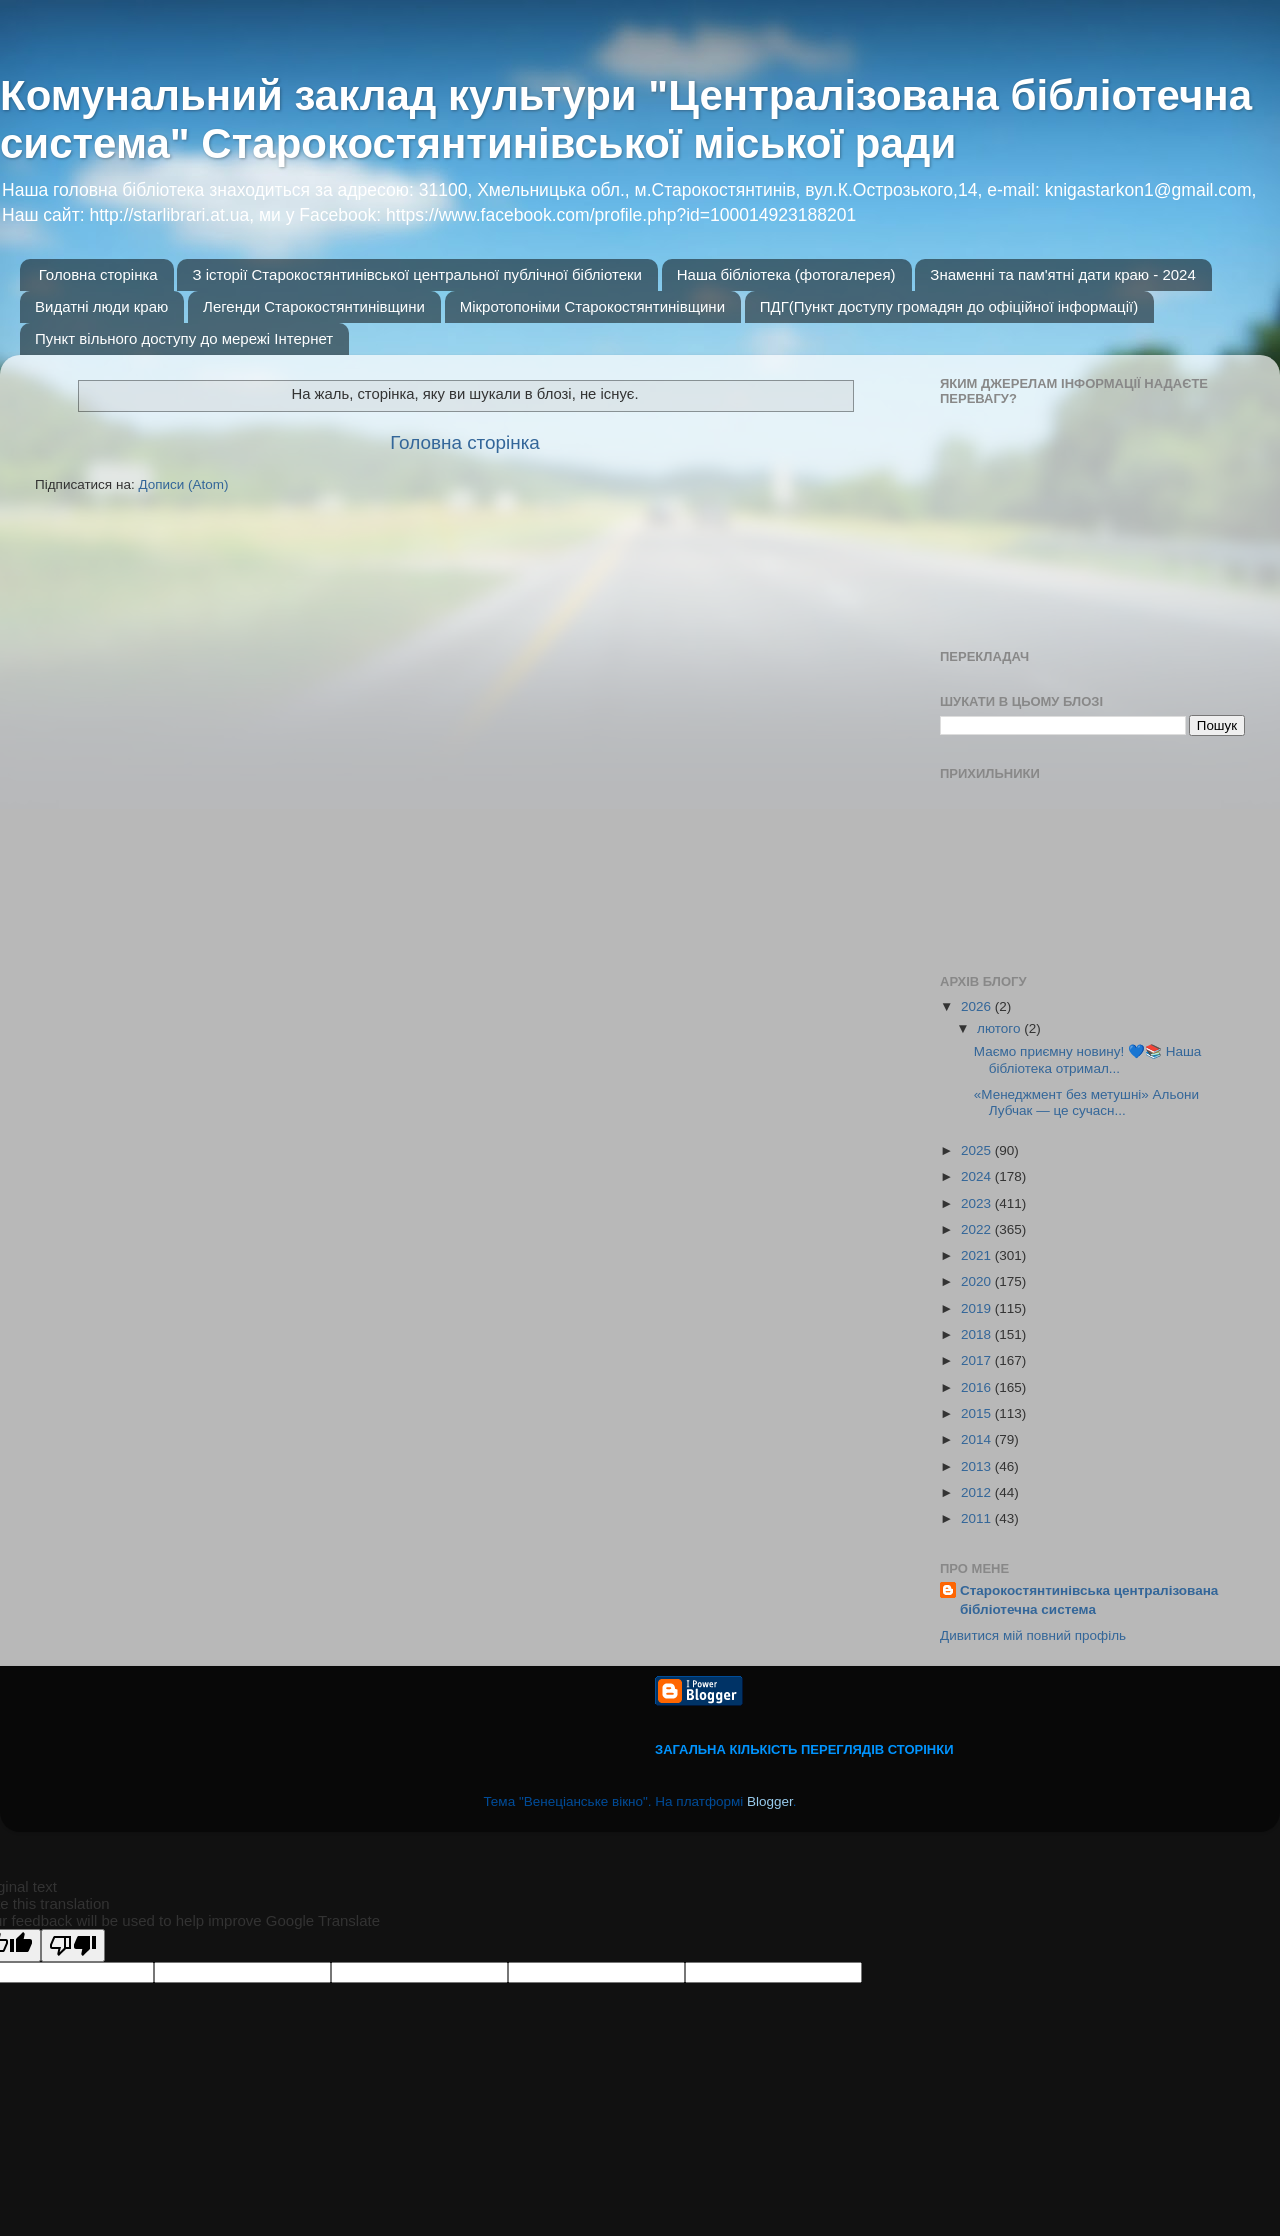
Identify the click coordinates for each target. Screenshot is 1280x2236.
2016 (978, 1387)
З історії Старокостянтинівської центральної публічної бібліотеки (417, 274)
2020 (978, 1281)
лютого (1000, 1028)
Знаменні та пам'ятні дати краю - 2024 (1062, 274)
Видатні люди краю (101, 306)
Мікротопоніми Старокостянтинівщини (592, 306)
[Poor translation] (73, 1945)
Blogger (770, 1801)
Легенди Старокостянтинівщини (314, 306)
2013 (978, 1466)
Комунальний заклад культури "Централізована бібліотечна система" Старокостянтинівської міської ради (626, 119)
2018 (978, 1334)
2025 (978, 1150)
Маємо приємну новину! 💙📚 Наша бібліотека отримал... (1088, 1059)
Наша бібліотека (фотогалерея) (786, 274)
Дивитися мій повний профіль (1033, 1635)
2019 (978, 1308)
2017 (978, 1360)
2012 (978, 1492)
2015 (978, 1413)
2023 (978, 1203)
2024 (978, 1176)
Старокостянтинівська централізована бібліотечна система (1089, 1600)
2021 (978, 1255)
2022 (978, 1229)
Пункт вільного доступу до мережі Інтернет (184, 338)
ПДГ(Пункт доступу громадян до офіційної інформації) (949, 306)
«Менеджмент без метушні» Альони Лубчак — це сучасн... (1086, 1102)
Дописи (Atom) (183, 484)
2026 (978, 1006)
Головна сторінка (98, 274)
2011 (978, 1518)
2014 (978, 1439)
